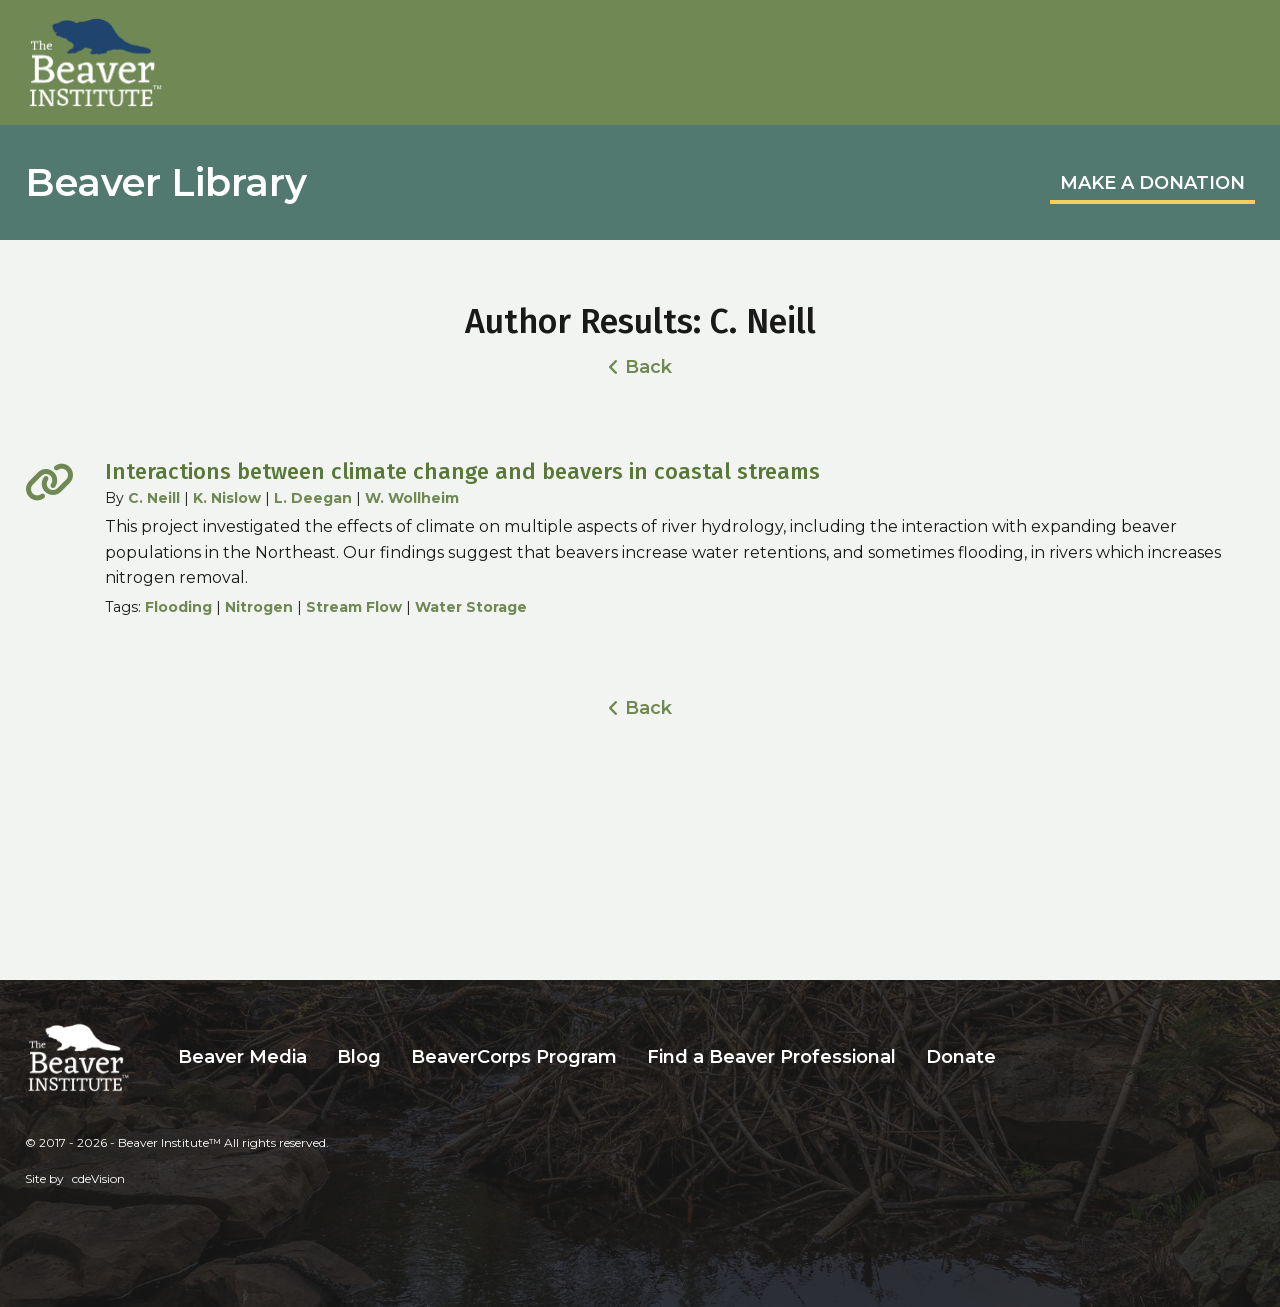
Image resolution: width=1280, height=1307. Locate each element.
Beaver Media (242, 1057)
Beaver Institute (96, 63)
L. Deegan (313, 498)
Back (648, 367)
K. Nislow (227, 498)
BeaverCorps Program (514, 1057)
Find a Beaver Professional (771, 1057)
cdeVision (98, 1178)
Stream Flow (354, 607)
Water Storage (471, 607)
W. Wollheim (412, 498)
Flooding (178, 607)
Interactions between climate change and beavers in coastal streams (462, 471)
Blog (359, 1057)
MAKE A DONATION (1152, 183)
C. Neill (154, 498)
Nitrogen (259, 607)
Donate (961, 1057)
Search (1026, 1057)
